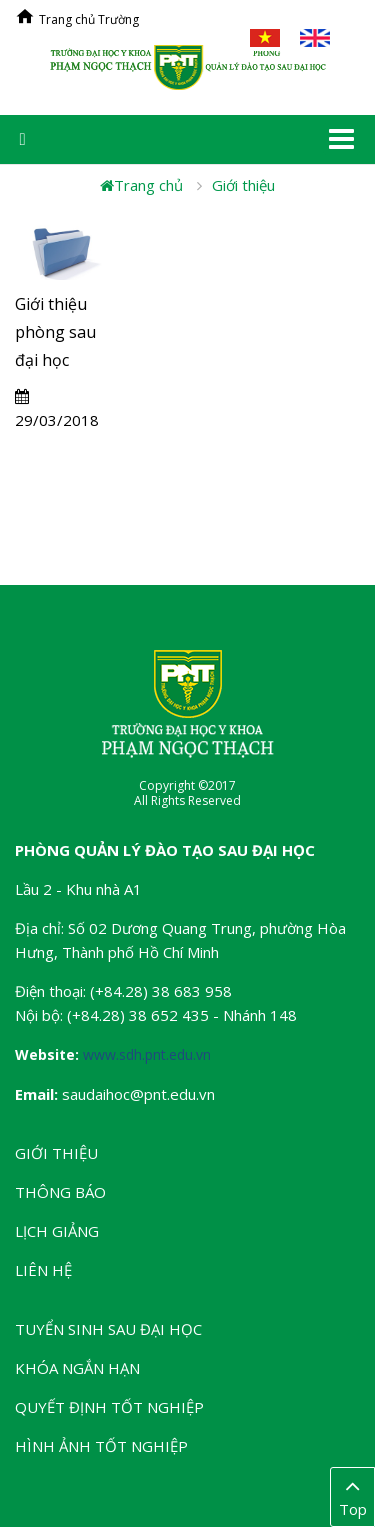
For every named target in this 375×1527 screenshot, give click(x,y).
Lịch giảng (57, 1231)
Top (352, 1496)
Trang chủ (141, 185)
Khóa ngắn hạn (77, 1368)
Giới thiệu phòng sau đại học (55, 332)
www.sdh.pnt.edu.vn (147, 1054)
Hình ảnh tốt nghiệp (101, 1446)
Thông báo (60, 1192)
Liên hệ (43, 1270)
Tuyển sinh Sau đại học (108, 1329)
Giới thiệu (243, 185)
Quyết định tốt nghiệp (109, 1407)
